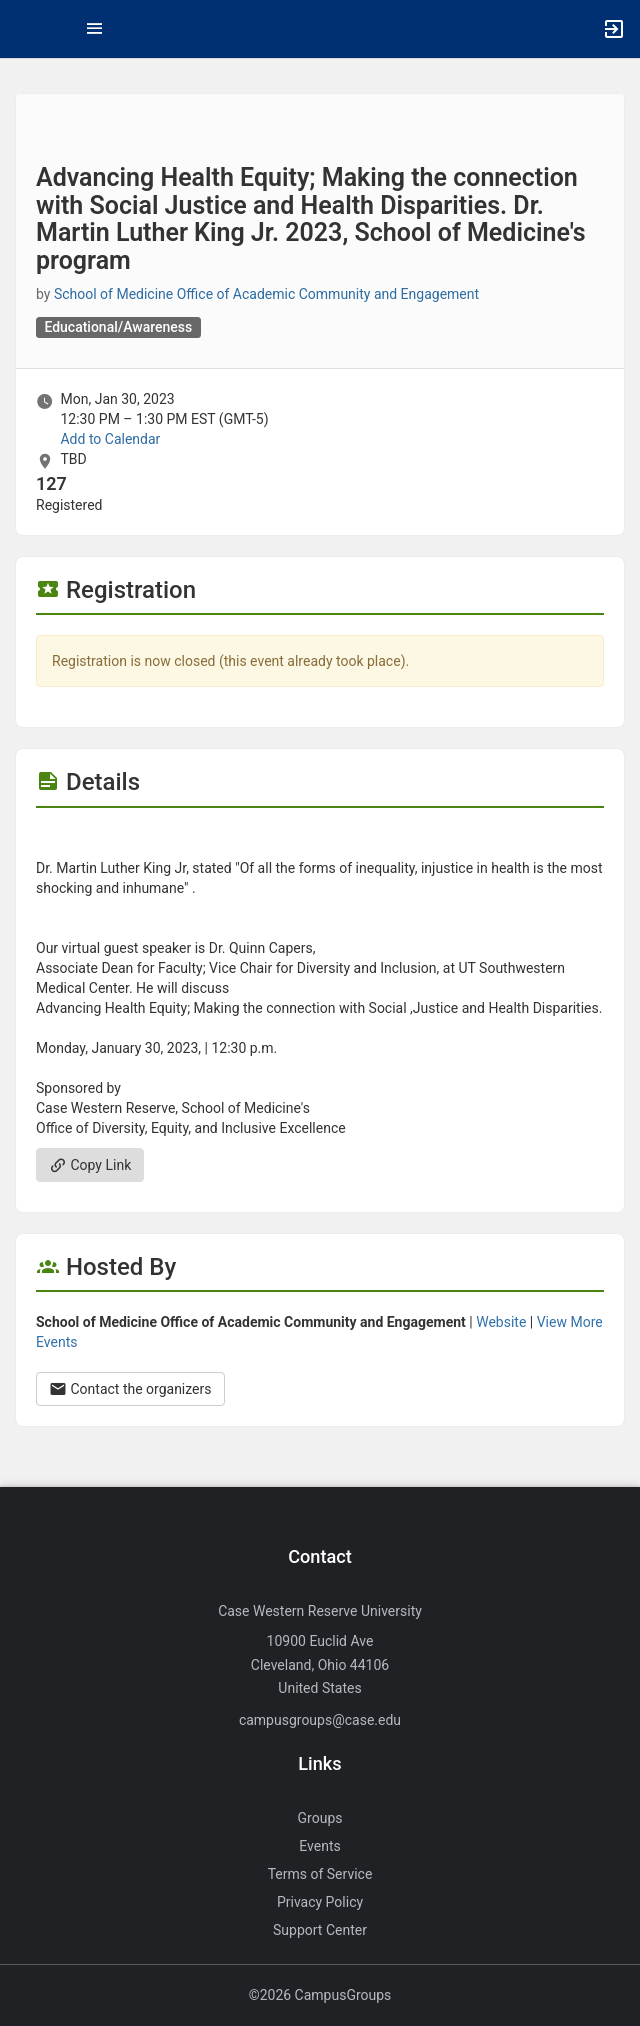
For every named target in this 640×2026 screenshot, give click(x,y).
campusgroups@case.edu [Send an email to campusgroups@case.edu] (320, 1720)
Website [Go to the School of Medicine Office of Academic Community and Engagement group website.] (501, 1322)
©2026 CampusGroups (320, 1995)
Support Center (320, 1930)
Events (319, 1846)
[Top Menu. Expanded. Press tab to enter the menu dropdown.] (95, 29)
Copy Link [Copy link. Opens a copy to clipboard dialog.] (90, 1165)
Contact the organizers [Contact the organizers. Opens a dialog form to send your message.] (130, 1389)
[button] (25, 29)
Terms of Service (320, 1874)
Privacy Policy (320, 1902)
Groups (320, 1818)
